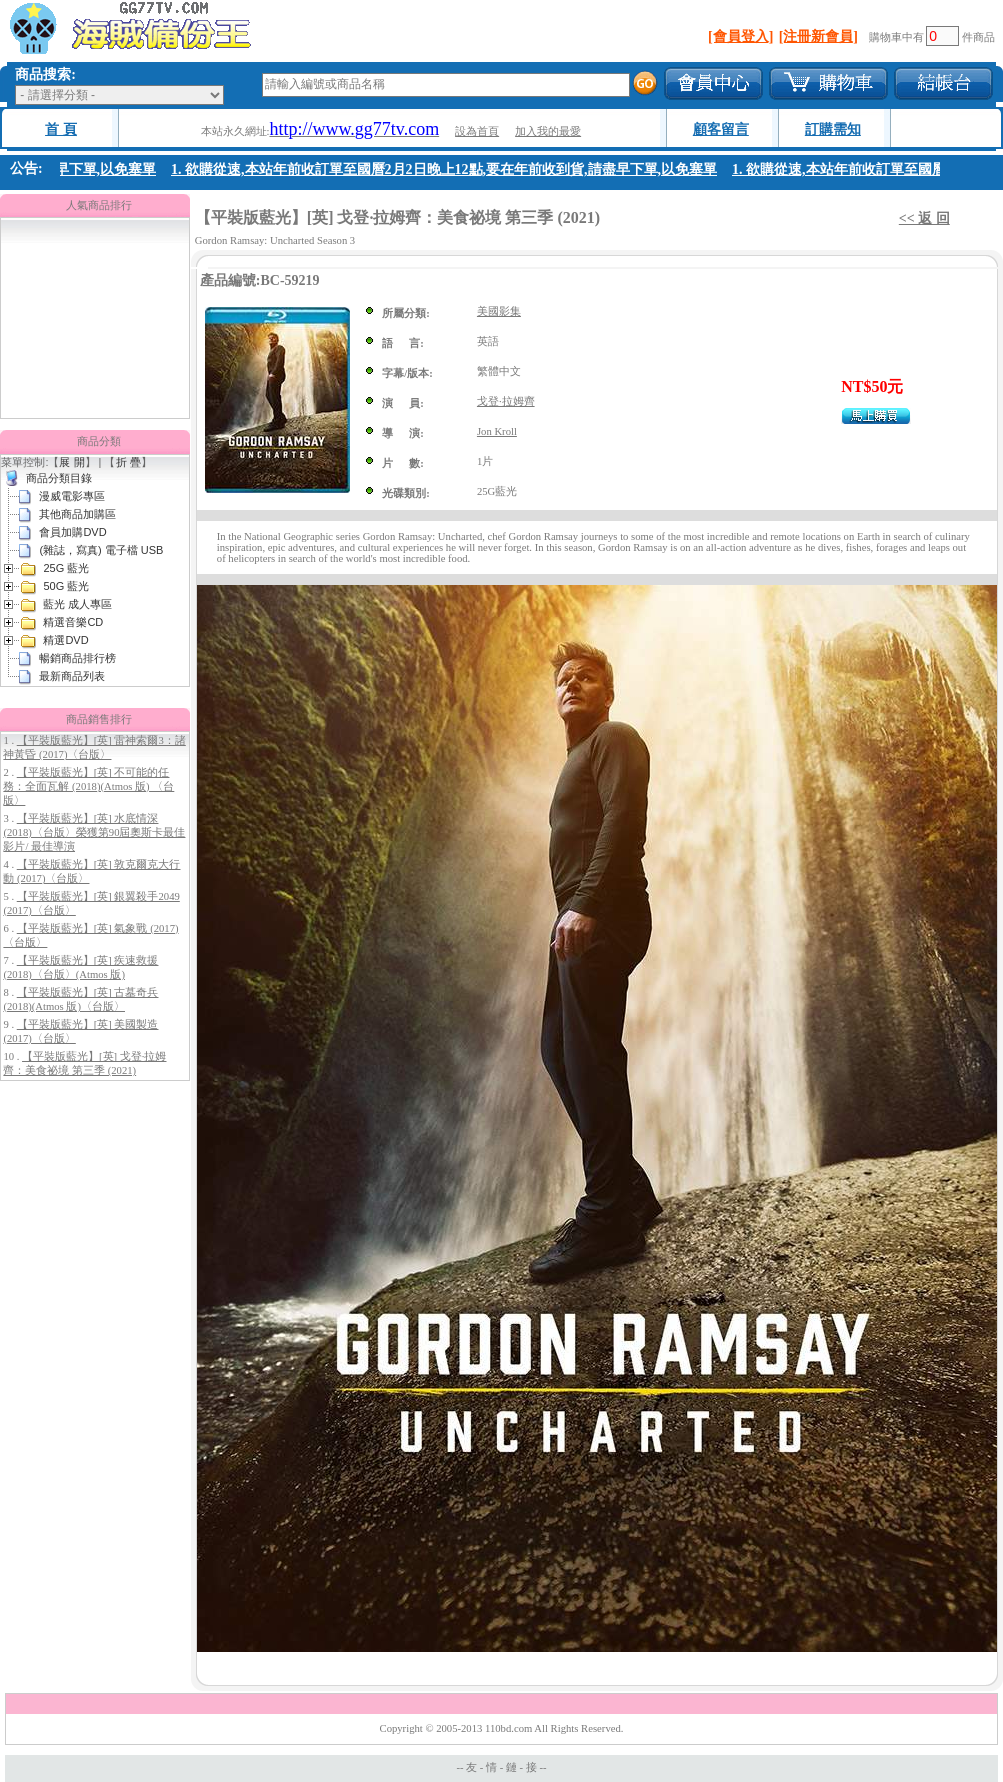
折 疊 (128, 462)
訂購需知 (833, 129)
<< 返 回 (924, 218)
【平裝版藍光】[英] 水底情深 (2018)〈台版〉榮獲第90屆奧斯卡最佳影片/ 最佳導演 (94, 832)
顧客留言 (721, 129)
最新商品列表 (72, 676)
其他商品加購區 (77, 514)
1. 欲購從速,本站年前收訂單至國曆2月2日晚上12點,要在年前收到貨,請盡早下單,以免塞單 (448, 169)
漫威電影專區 (72, 496)
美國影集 (499, 311)
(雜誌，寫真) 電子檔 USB (101, 550)
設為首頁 (477, 131)
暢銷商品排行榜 (77, 658)
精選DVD (65, 640)
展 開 (71, 462)
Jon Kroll (497, 431)
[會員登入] (740, 36)
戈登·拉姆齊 (506, 401)
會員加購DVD (72, 532)
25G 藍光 (66, 568)
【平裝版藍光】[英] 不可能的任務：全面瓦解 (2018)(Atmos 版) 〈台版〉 (88, 786)
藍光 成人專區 (77, 604)
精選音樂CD (73, 622)
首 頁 (61, 129)
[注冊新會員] (818, 36)
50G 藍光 (66, 586)
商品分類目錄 (59, 478)
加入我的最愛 (548, 131)
